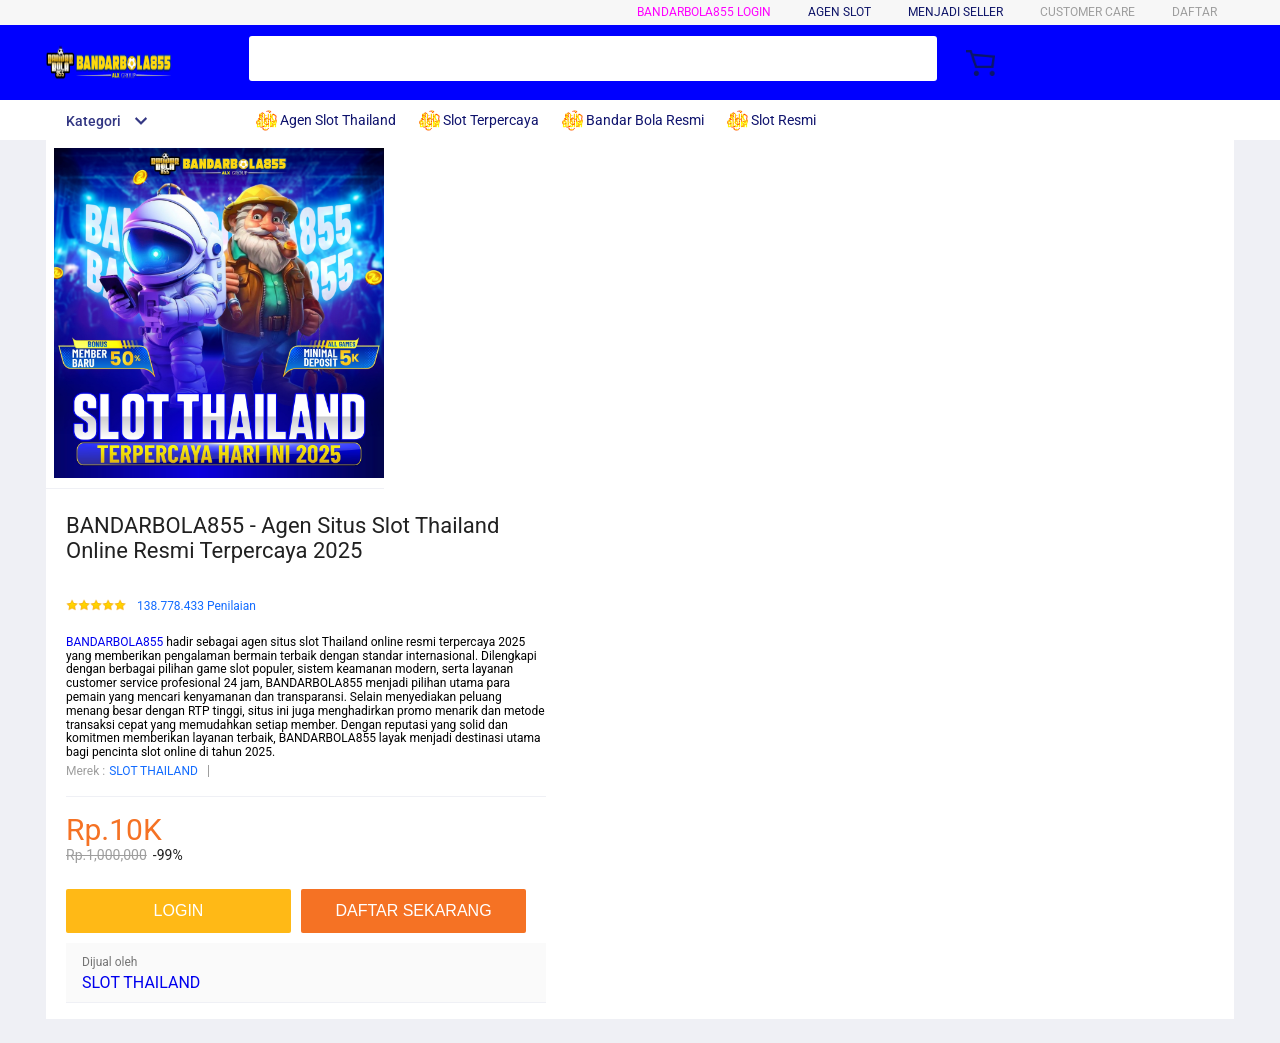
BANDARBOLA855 (114, 642)
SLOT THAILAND (153, 771)
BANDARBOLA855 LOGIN (704, 12)
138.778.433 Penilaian (196, 606)
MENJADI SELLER (955, 12)
